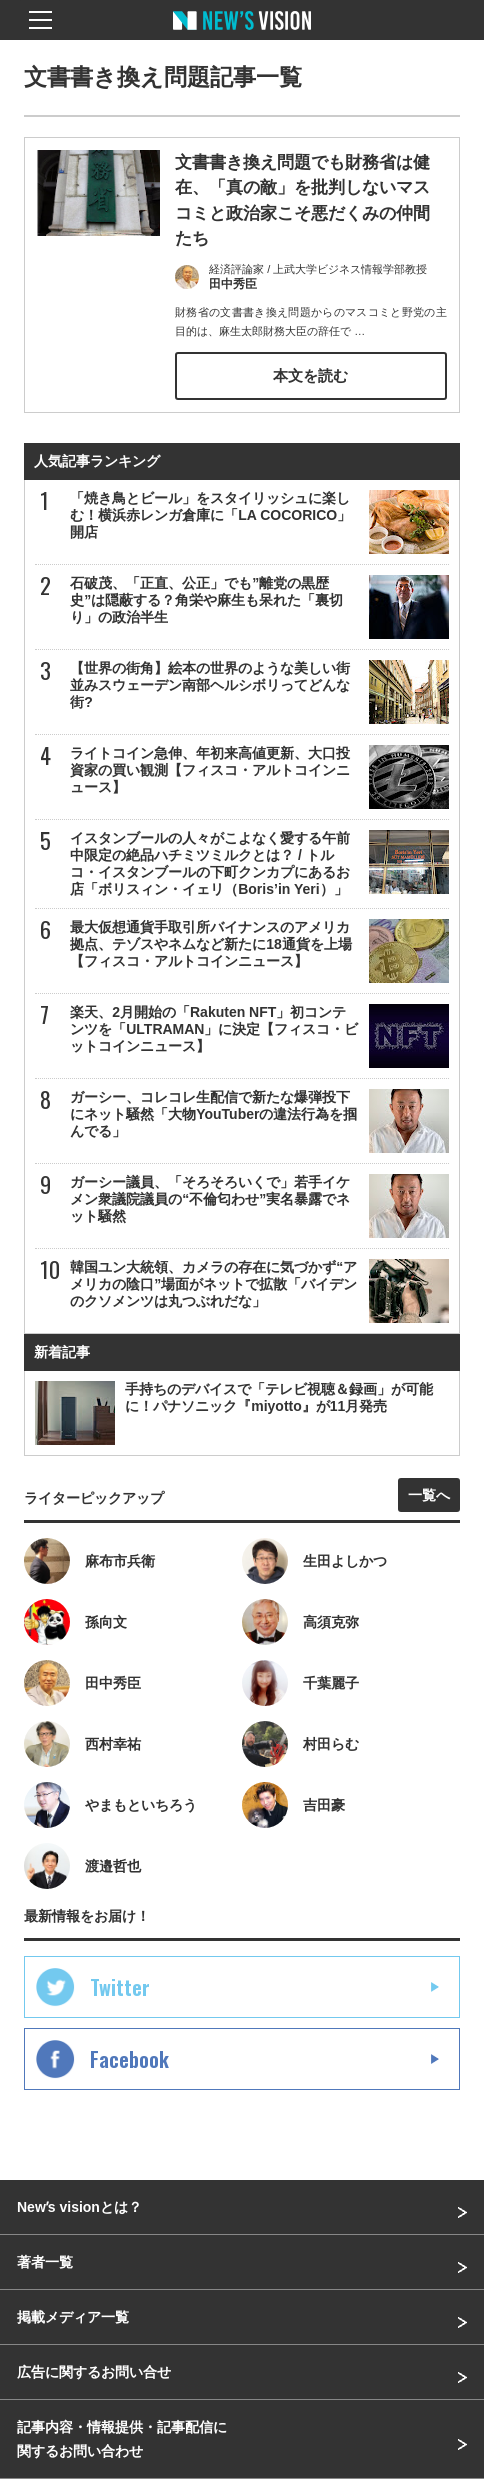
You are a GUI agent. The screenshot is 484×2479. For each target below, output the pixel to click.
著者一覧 (45, 2262)
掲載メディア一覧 (73, 2317)
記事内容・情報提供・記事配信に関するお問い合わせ (122, 2439)
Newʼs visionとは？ (79, 2207)
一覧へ (429, 1495)
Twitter (120, 1987)
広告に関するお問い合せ (94, 2372)
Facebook (129, 2059)
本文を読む (310, 376)
